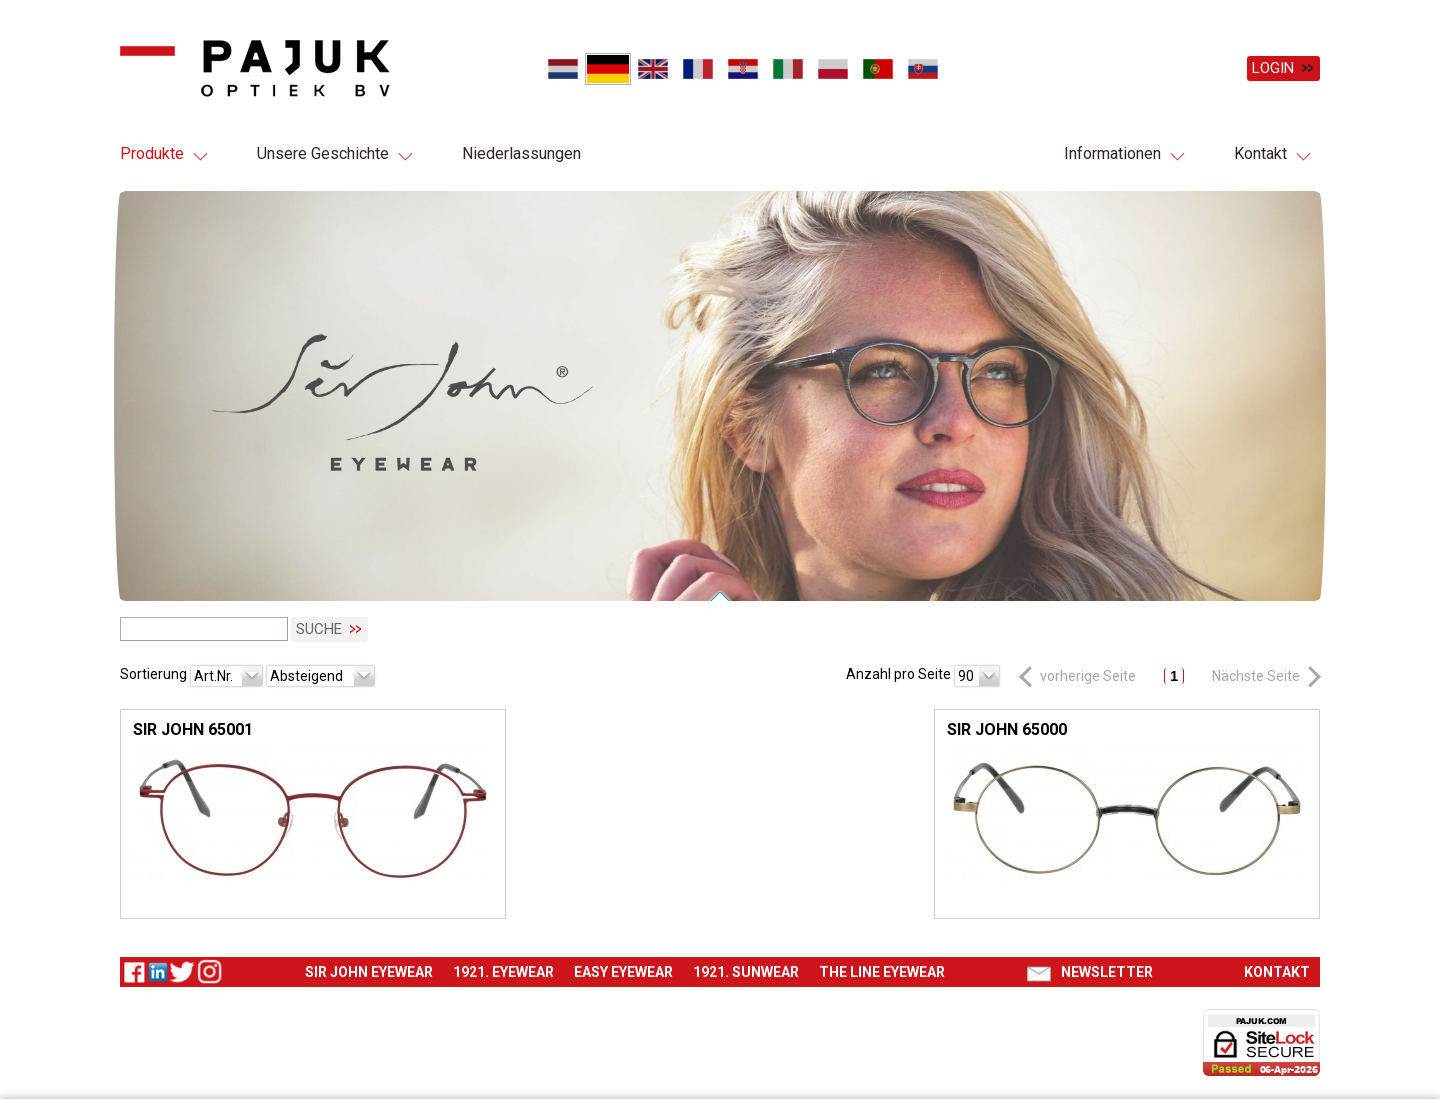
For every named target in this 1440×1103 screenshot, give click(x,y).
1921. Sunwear (746, 970)
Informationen (1112, 153)
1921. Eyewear (503, 970)
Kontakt (1260, 153)
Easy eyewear (623, 970)
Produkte (152, 153)
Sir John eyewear (369, 970)
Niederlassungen (521, 153)
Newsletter (1107, 970)
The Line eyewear (882, 970)
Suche (319, 628)
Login (1273, 68)
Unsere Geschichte (323, 153)
